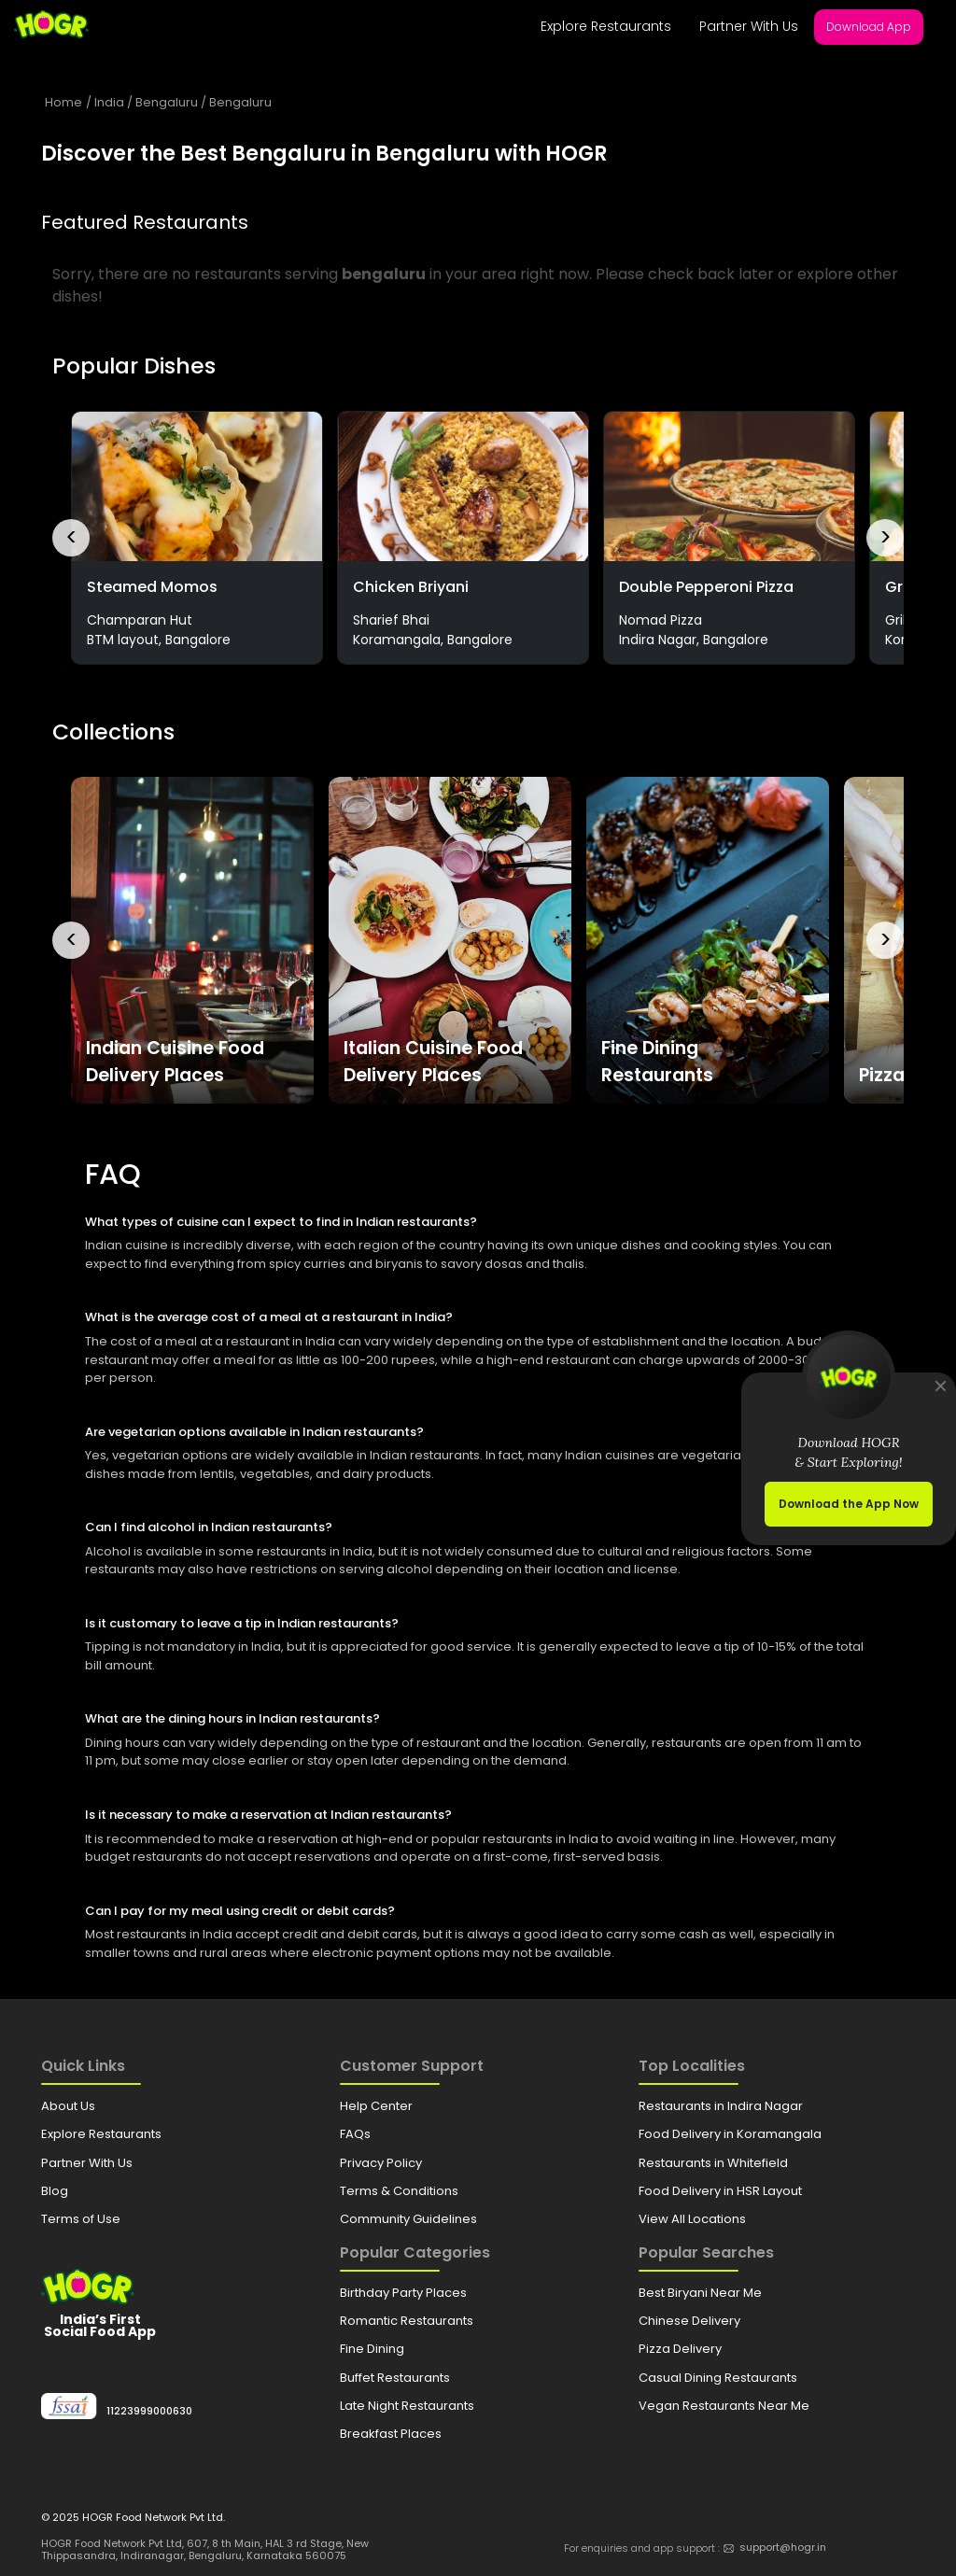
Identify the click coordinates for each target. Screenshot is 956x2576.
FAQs (355, 2134)
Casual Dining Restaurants (718, 2377)
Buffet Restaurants (395, 2377)
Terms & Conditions (399, 2191)
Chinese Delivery (689, 2321)
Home (63, 102)
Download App (868, 27)
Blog (54, 2191)
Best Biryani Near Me (700, 2293)
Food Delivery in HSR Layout (720, 2191)
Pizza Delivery (680, 2349)
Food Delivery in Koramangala (730, 2134)
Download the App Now (849, 1504)
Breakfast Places (391, 2433)
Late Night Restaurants (407, 2405)
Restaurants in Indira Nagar (721, 2106)
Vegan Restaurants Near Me (724, 2405)
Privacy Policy (381, 2163)
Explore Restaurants (606, 26)
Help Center (376, 2106)
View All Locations (692, 2219)
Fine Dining (372, 2349)
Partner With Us (748, 26)
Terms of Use (80, 2219)
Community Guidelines (408, 2219)
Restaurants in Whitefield (713, 2163)
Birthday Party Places (403, 2293)
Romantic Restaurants (406, 2321)
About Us (68, 2106)
